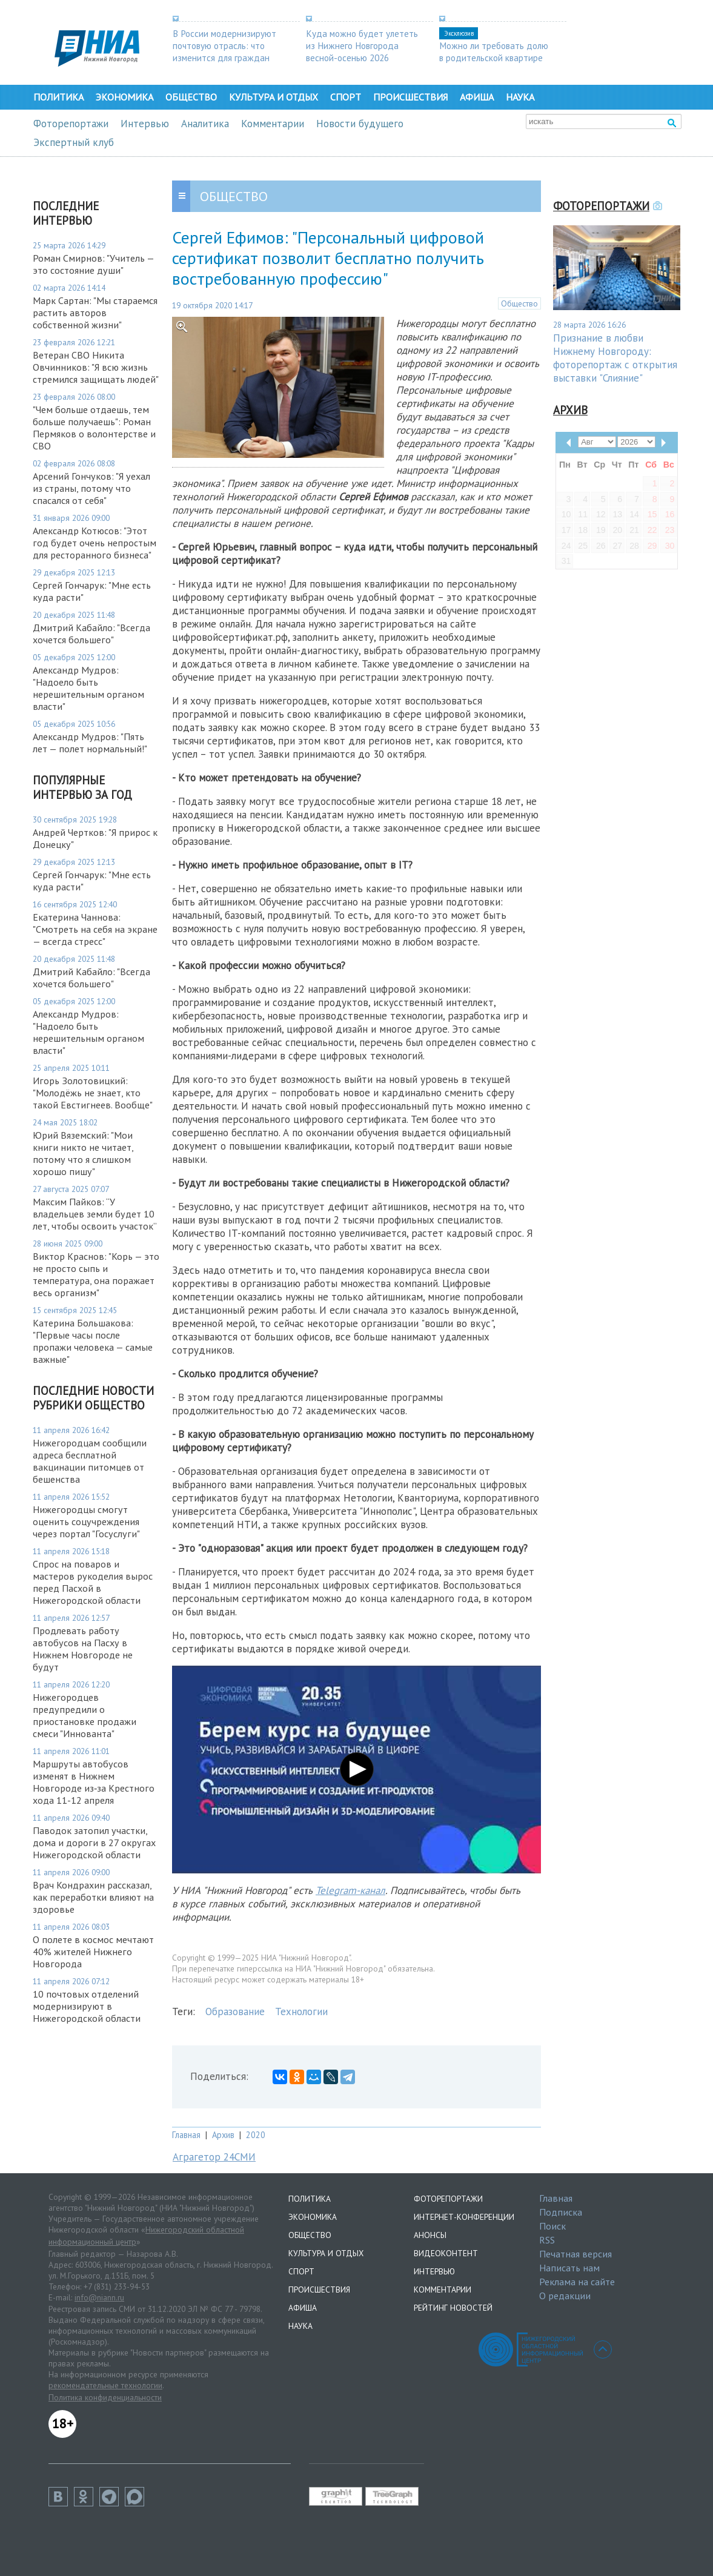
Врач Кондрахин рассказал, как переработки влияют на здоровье (93, 1897)
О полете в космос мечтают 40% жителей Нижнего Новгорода (93, 1951)
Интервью (145, 123)
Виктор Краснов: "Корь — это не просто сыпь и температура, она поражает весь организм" (96, 1274)
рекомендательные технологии (105, 2385)
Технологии (301, 2011)
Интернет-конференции (464, 2216)
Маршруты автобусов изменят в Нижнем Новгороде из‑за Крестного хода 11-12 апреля (93, 1782)
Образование (235, 2011)
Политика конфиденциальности (105, 2397)
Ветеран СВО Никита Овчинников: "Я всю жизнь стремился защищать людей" (96, 367)
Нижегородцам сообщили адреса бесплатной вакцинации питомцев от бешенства (90, 1461)
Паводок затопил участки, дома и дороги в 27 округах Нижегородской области (94, 1842)
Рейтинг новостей (453, 2307)
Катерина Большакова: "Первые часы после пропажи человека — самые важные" (93, 1341)
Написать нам (569, 2268)
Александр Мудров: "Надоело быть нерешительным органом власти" (88, 688)
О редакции (565, 2296)
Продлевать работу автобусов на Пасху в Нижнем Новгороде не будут (83, 1648)
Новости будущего (359, 123)
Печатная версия (575, 2254)
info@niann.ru (99, 2297)
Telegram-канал (350, 1890)
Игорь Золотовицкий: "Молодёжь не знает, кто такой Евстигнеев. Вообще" (93, 1092)
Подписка (560, 2212)
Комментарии (272, 123)
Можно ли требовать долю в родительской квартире (493, 51)
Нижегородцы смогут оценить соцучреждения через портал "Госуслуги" (88, 1521)
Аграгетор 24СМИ (214, 2157)
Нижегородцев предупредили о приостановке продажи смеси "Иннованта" (84, 1715)
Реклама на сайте (577, 2282)
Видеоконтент (446, 2253)
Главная (186, 2135)
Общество (191, 97)
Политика (58, 97)
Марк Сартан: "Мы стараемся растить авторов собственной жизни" (95, 312)
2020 (255, 2135)
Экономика (124, 97)
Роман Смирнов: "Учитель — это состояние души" (93, 264)
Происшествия (410, 97)
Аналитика (205, 123)
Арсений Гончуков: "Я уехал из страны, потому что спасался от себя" (91, 488)
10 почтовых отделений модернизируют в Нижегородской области (87, 2006)
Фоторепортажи (70, 123)
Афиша (477, 97)
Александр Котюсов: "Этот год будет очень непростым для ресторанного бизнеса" (94, 543)
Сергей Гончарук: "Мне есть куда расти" (92, 591)
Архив (223, 2135)
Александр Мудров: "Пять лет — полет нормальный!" (90, 742)
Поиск (552, 2226)
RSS (547, 2240)
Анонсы (430, 2235)
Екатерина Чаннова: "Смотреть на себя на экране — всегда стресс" (95, 929)
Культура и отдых (273, 97)
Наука (520, 97)
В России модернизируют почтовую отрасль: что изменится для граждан (224, 45)
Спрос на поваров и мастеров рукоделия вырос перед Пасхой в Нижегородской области (93, 1582)
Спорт (345, 97)
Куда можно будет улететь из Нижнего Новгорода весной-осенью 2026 (362, 45)
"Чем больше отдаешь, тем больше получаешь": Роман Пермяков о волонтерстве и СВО (94, 427)
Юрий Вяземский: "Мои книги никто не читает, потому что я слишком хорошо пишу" (83, 1153)
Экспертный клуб (73, 142)
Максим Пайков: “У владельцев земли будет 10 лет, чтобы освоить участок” (95, 1214)
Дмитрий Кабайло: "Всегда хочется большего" (91, 633)
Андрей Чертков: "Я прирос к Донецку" (95, 838)
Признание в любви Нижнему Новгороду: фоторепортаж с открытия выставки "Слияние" (615, 358)
